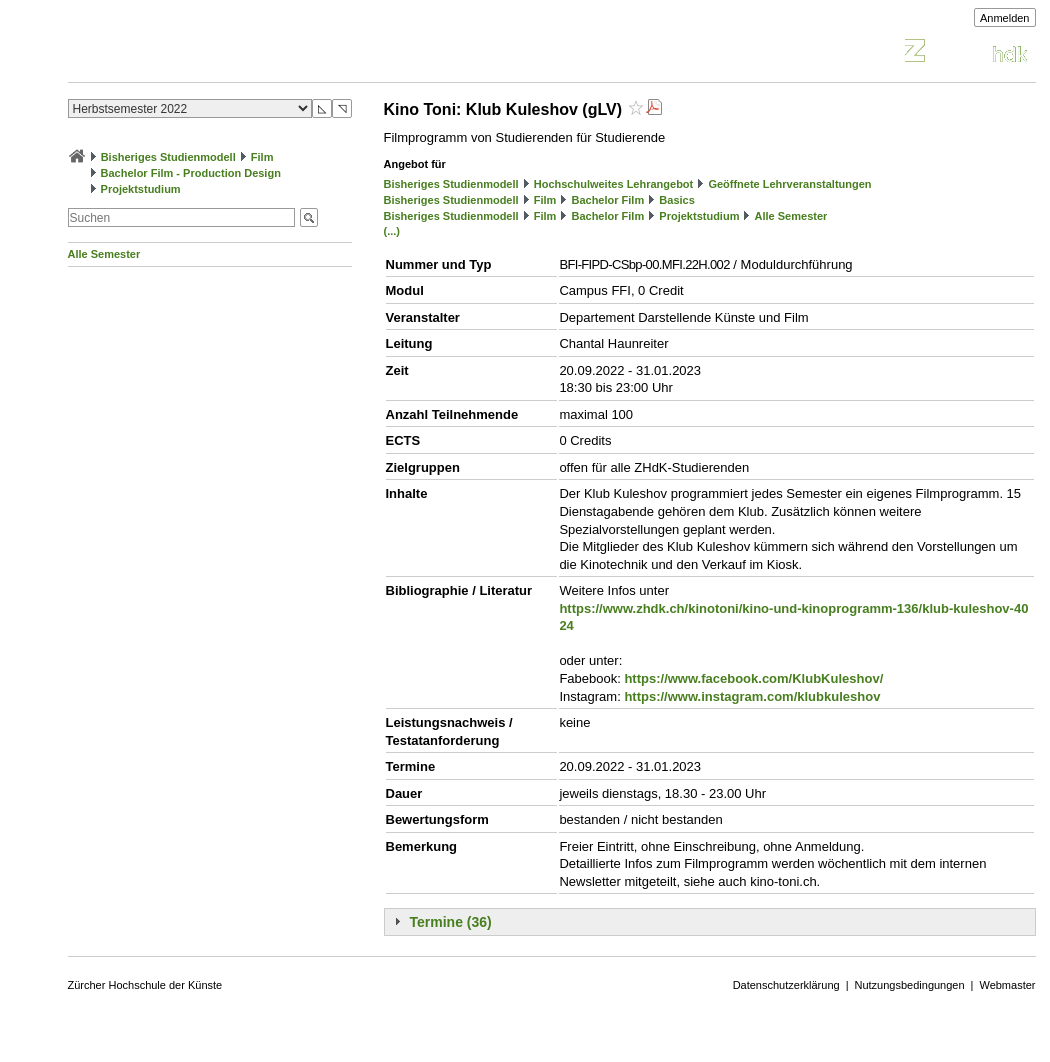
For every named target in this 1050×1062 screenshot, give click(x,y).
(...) (392, 231)
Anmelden (1005, 18)
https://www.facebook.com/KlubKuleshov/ (753, 678)
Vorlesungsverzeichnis (215, 53)
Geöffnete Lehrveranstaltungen (789, 184)
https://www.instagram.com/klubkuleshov (752, 696)
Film (262, 157)
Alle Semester (104, 254)
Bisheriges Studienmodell (168, 157)
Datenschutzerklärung (786, 985)
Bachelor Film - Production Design (191, 173)
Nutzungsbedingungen (910, 985)
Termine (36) (451, 922)
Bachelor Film (607, 200)
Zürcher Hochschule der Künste (145, 985)
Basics (676, 200)
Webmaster (1007, 985)
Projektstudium (141, 189)
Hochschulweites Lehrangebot (614, 184)
